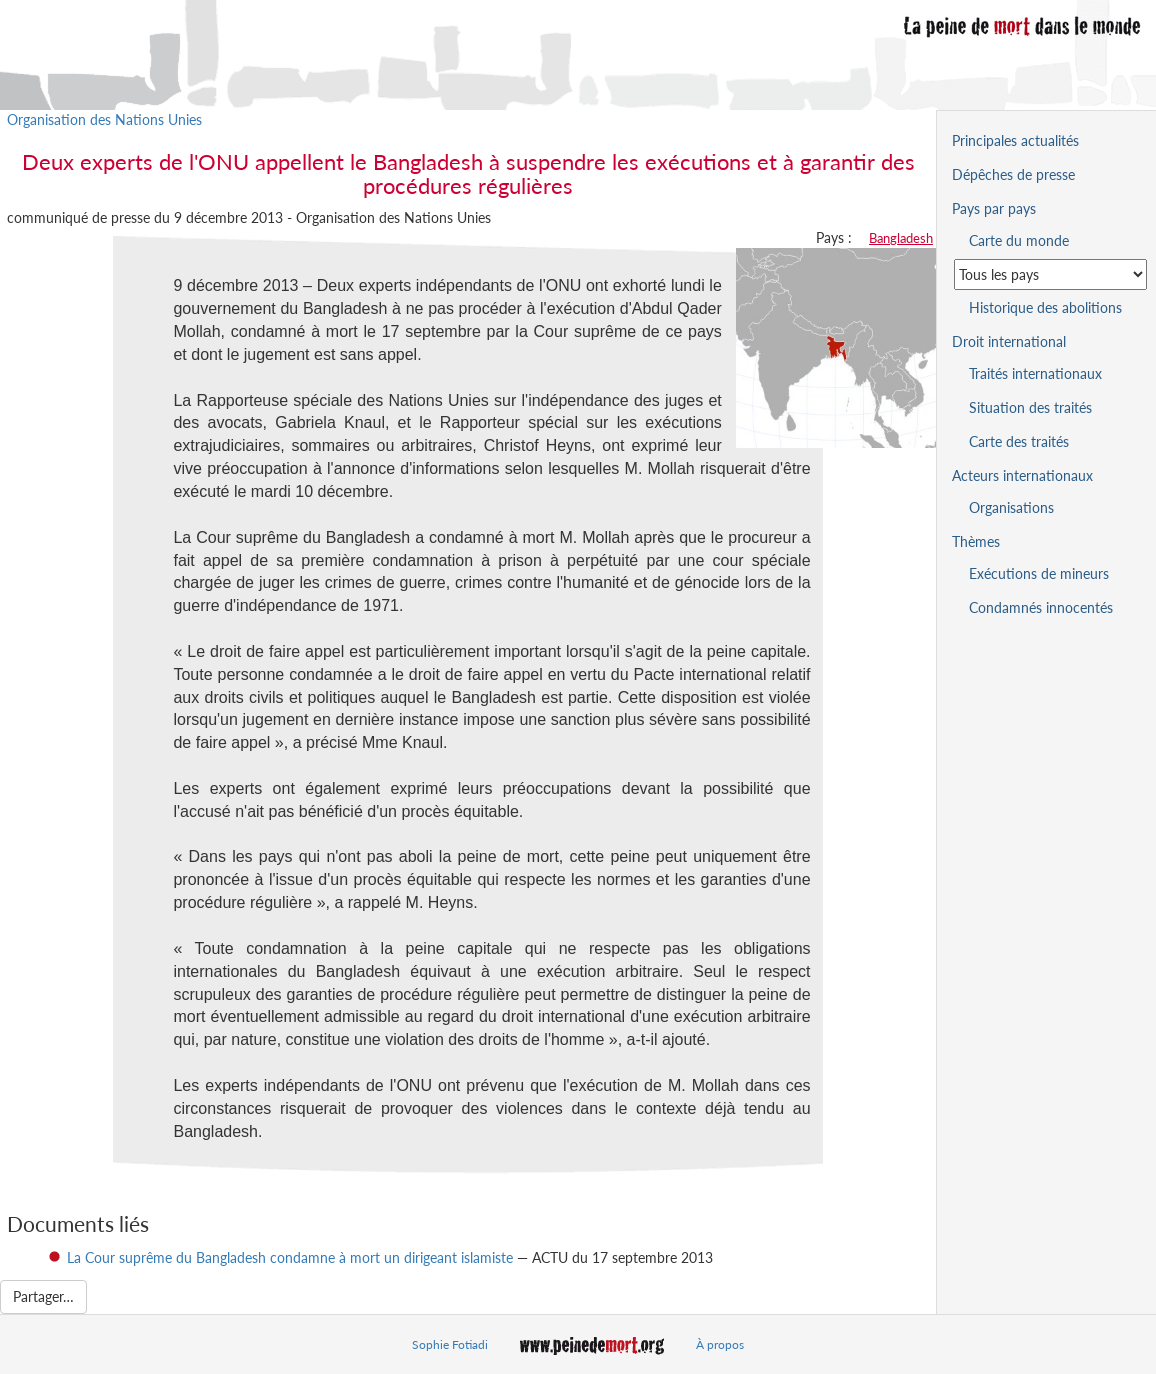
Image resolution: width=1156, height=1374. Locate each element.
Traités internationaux (1035, 373)
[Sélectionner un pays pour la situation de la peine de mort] (1050, 274)
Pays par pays (994, 208)
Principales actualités (1015, 140)
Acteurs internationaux (1022, 475)
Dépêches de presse (1013, 174)
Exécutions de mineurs (1039, 573)
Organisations (1011, 507)
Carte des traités (1019, 441)
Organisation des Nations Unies (104, 119)
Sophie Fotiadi (450, 1344)
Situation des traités (1030, 407)
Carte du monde (1019, 240)
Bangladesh (901, 238)
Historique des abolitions (1045, 307)
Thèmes (976, 541)
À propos (720, 1344)
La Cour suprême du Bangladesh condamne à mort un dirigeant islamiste (290, 1257)
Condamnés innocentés (1041, 607)
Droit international (1009, 341)
